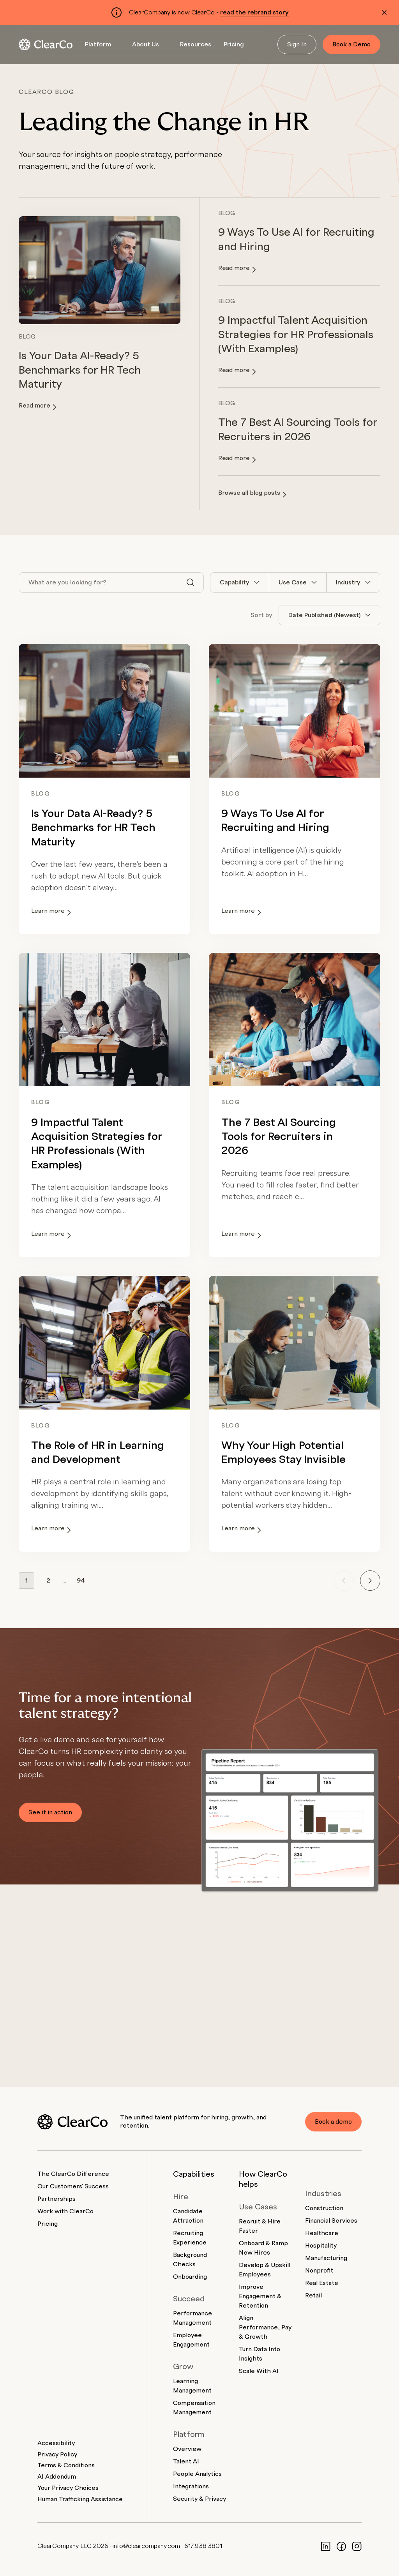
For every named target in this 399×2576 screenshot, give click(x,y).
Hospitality (321, 2246)
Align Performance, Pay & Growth (265, 2327)
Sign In (297, 44)
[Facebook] (341, 2546)
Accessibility (56, 2443)
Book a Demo (351, 44)
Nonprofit (319, 2270)
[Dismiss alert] (384, 12)
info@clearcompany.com (146, 2546)
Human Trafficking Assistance (80, 2499)
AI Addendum (56, 2477)
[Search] (190, 582)
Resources (195, 44)
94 (81, 1580)
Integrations (191, 2486)
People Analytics (197, 2474)
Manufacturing (326, 2258)
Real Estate (321, 2283)
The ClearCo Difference (73, 2174)
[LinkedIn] (325, 2546)
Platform (98, 44)
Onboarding (190, 2277)
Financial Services (331, 2221)
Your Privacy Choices (68, 2488)
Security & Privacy (199, 2499)
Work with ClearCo (65, 2211)
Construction (324, 2208)
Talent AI (186, 2461)
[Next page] (370, 1580)
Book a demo (333, 2122)
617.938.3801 (203, 2546)
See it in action (50, 1812)
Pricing (234, 44)
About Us (145, 44)
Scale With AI (259, 2371)
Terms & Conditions (66, 2465)
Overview (187, 2449)
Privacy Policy (57, 2454)
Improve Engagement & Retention (260, 2296)
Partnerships (56, 2199)
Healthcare (321, 2233)
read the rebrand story (254, 12)
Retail (313, 2295)
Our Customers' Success (73, 2186)
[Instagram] (357, 2546)
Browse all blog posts (252, 494)
